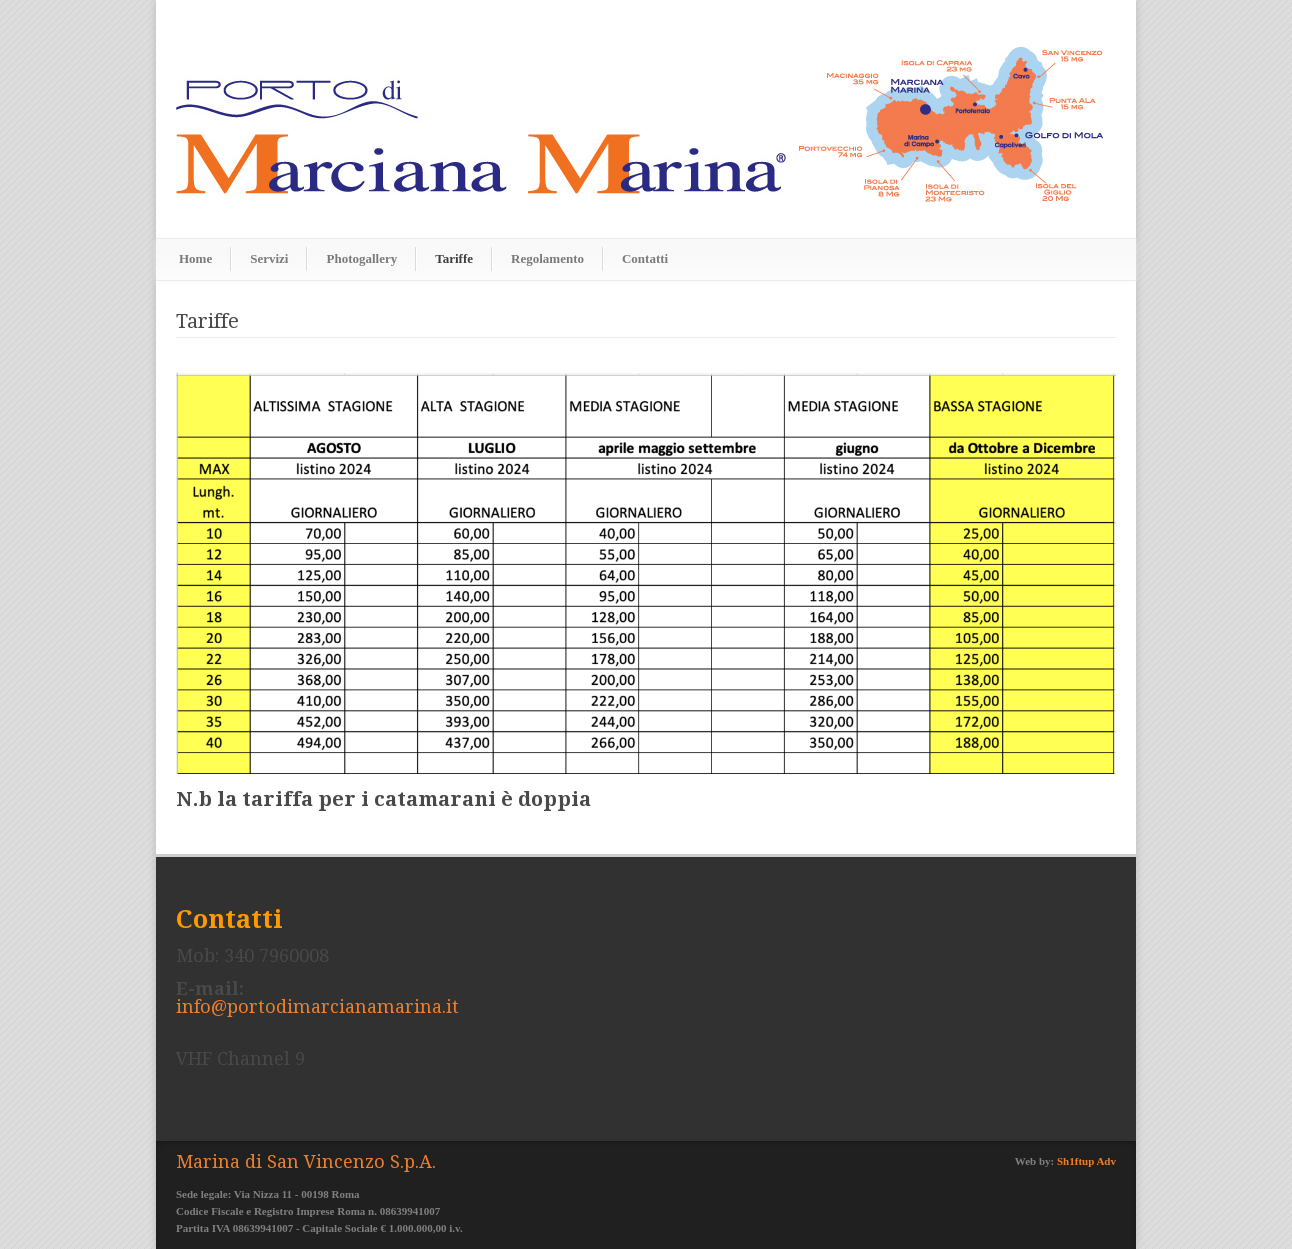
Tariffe (454, 258)
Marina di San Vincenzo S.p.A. (306, 1161)
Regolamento (547, 258)
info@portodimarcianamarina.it (317, 1006)
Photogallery (361, 258)
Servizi (269, 258)
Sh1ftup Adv (1086, 1161)
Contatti (645, 258)
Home (195, 258)
